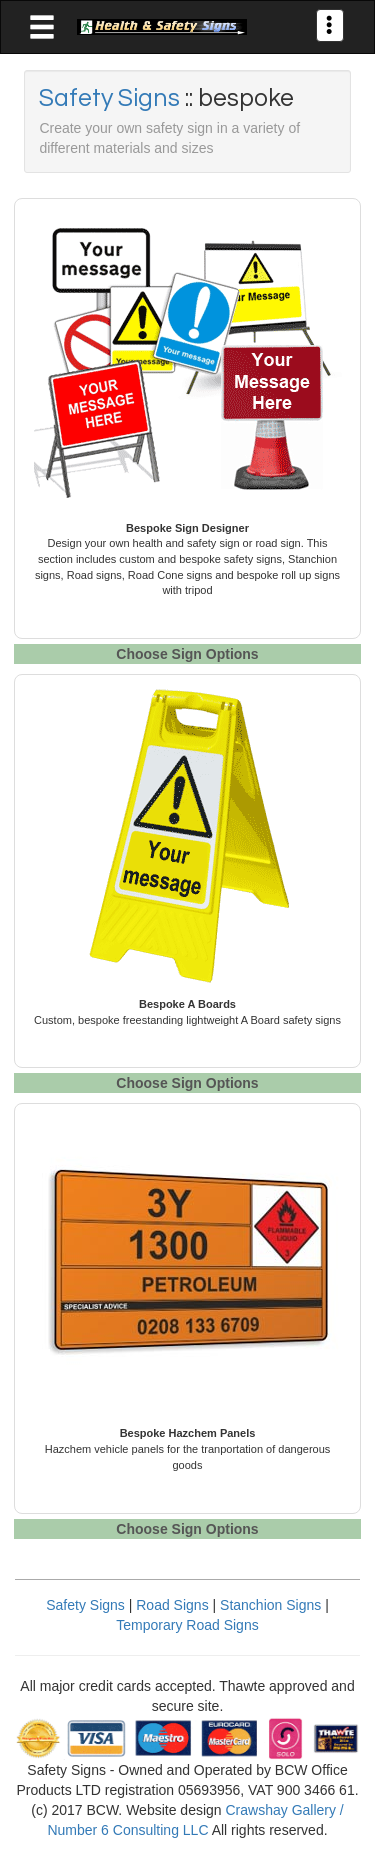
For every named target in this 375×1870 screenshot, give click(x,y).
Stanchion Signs (270, 1605)
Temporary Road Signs (187, 1625)
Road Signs (172, 1605)
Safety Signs (112, 98)
